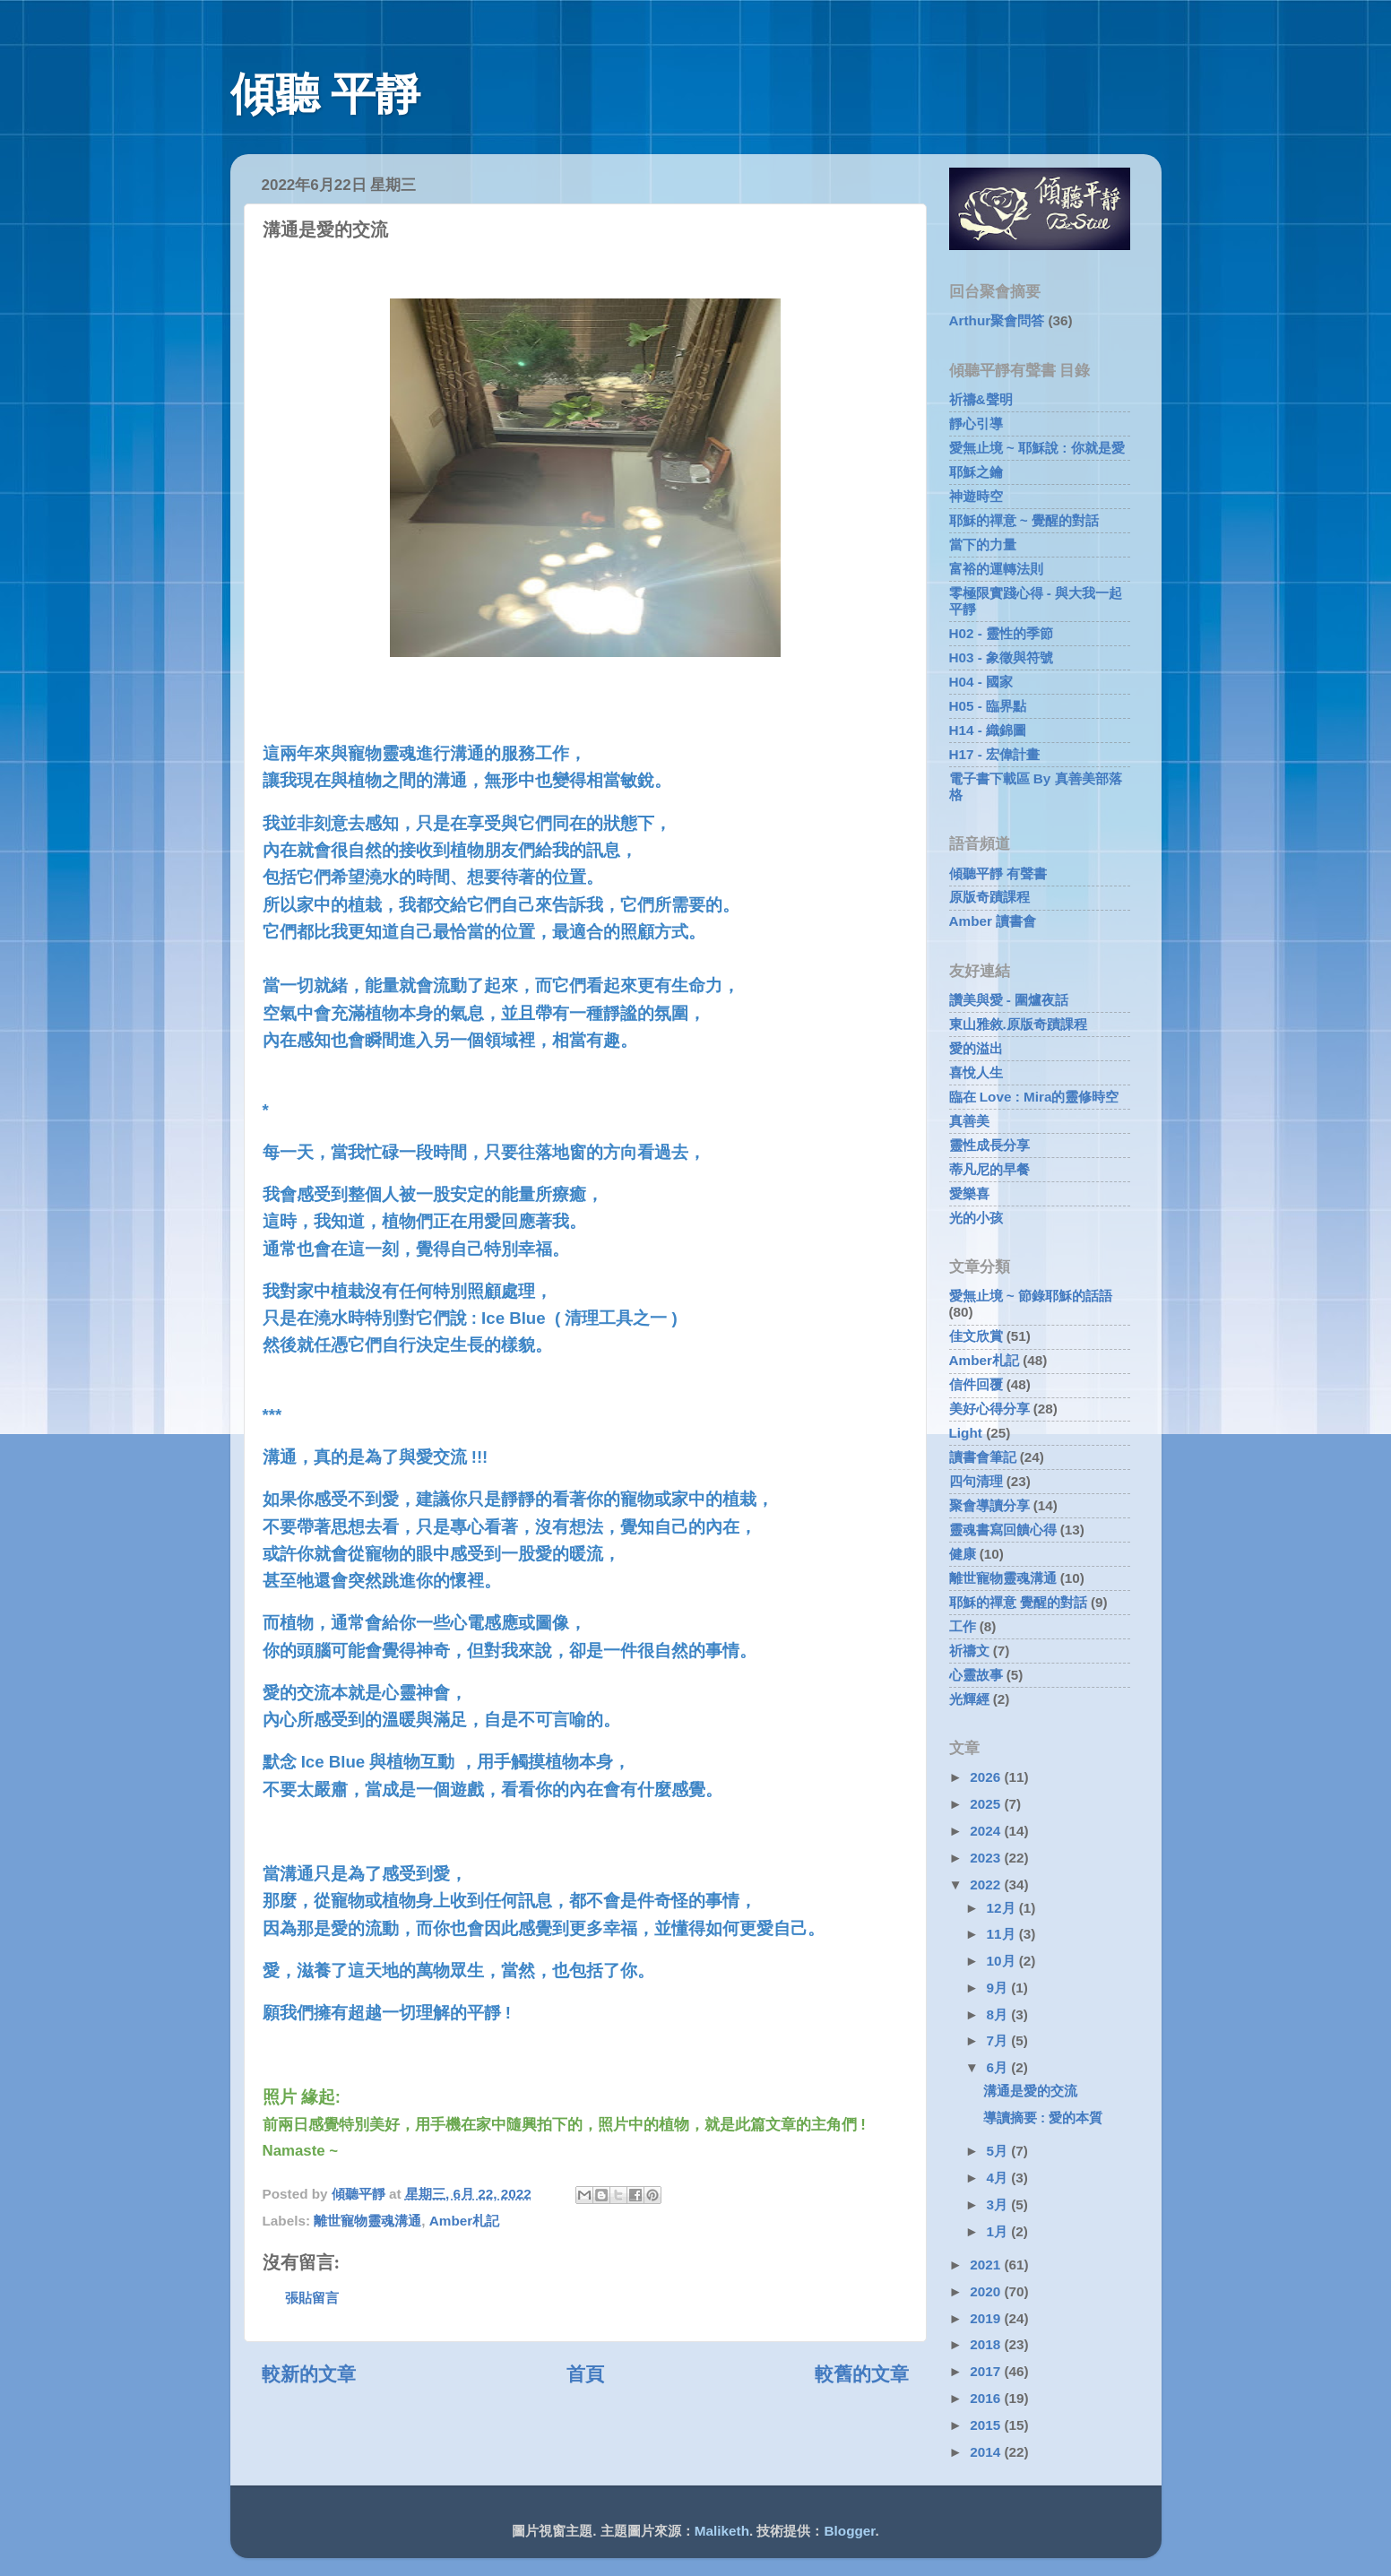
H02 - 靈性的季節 (1001, 633)
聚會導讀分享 (989, 1505)
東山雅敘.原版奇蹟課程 (1018, 1024)
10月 (1003, 1960)
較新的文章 (309, 2374)
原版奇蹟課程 (989, 896)
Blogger (850, 2530)
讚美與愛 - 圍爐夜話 (1009, 999)
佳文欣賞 (976, 1336)
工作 (962, 1626)
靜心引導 (976, 423)
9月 (999, 1987)
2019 (987, 2318)
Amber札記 (464, 2220)
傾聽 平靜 (325, 94)
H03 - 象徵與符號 (1001, 657)
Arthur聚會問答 (997, 320)
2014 (987, 2451)
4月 (999, 2177)
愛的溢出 (976, 1048)
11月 (1003, 1933)
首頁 (585, 2374)
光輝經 (969, 1699)
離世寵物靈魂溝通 (367, 2220)
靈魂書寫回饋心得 (1003, 1529)
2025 (987, 1803)
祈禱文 (969, 1650)
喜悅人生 (976, 1072)
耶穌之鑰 (976, 472)
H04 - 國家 (981, 681)
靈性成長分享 (989, 1145)
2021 (987, 2264)
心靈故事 (976, 1674)
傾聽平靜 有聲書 (998, 873)
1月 (999, 2231)
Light (965, 1432)
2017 (987, 2371)
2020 (987, 2291)
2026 (987, 1777)
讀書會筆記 (982, 1457)
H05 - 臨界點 (988, 705)
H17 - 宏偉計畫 (995, 754)
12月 (1003, 1907)
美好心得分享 (989, 1408)
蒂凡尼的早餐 (989, 1169)
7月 (999, 2040)
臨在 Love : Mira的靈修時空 (1034, 1096)
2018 (987, 2344)
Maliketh (722, 2530)
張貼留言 (312, 2297)
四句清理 (976, 1481)
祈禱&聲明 (981, 399)
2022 (987, 1884)
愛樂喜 (969, 1193)
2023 (987, 1857)
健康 (962, 1553)
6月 (999, 2067)
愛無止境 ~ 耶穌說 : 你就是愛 (1037, 447)
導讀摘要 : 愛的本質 (1043, 2117)
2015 (987, 2425)
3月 (999, 2204)
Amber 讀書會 (993, 921)
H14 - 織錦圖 (988, 730)
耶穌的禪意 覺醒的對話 (1018, 1602)
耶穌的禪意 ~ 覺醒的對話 (1024, 520)
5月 (999, 2150)
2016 (987, 2398)
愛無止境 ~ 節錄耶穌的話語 (1030, 1295)
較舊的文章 (862, 2374)
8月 (999, 2014)
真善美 (969, 1120)
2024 (987, 1830)
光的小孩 (976, 1217)
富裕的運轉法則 (996, 568)
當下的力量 (982, 544)
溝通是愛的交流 (1030, 2090)
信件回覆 (976, 1384)
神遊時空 (976, 496)
